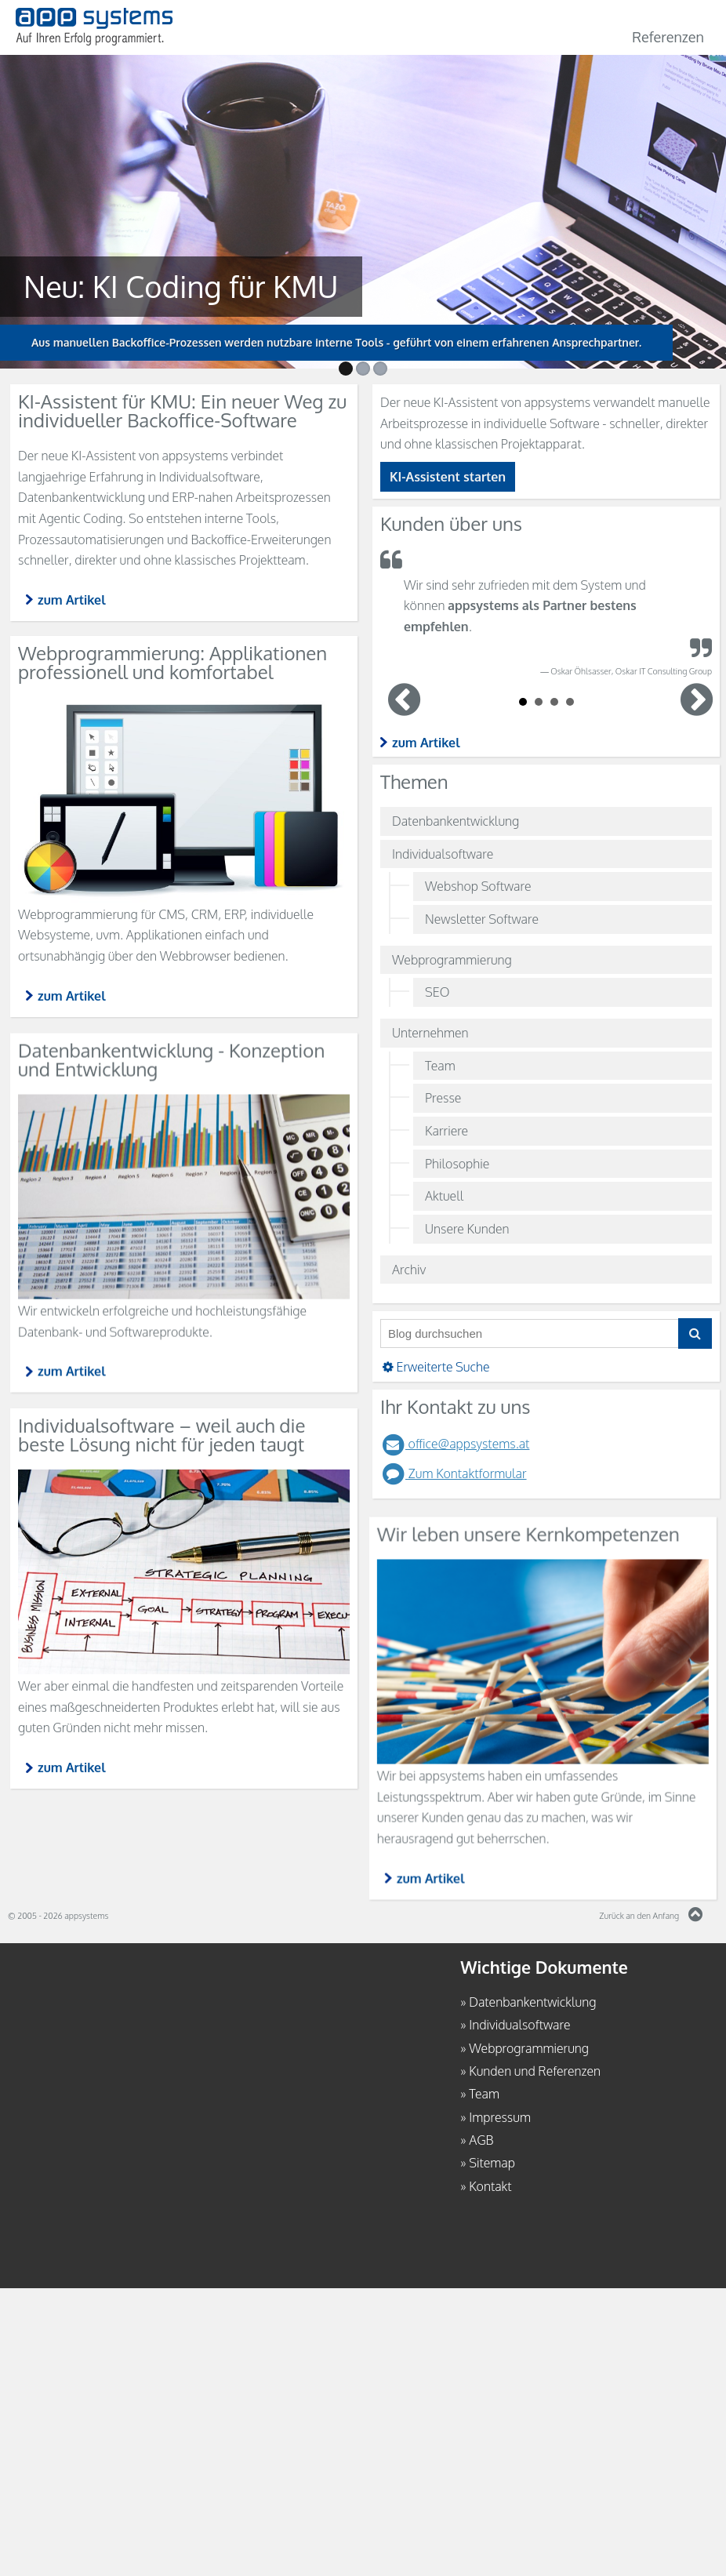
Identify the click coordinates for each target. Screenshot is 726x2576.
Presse (443, 1098)
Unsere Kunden (467, 1229)
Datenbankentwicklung (455, 821)
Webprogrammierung (452, 960)
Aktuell (444, 1196)
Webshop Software (478, 886)
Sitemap (492, 2163)
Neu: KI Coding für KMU (164, 286)
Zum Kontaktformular (453, 1473)
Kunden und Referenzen (535, 2071)
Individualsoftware (442, 854)
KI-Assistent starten (448, 477)
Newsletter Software (482, 919)
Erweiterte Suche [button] (435, 1367)
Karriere (446, 1131)
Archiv (409, 1269)
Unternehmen (430, 1033)
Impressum (500, 2117)
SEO (437, 992)
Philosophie (457, 1164)
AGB (481, 2140)
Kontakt (490, 2186)
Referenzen (668, 36)
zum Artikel (426, 742)
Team (440, 1066)
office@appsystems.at (454, 1443)
